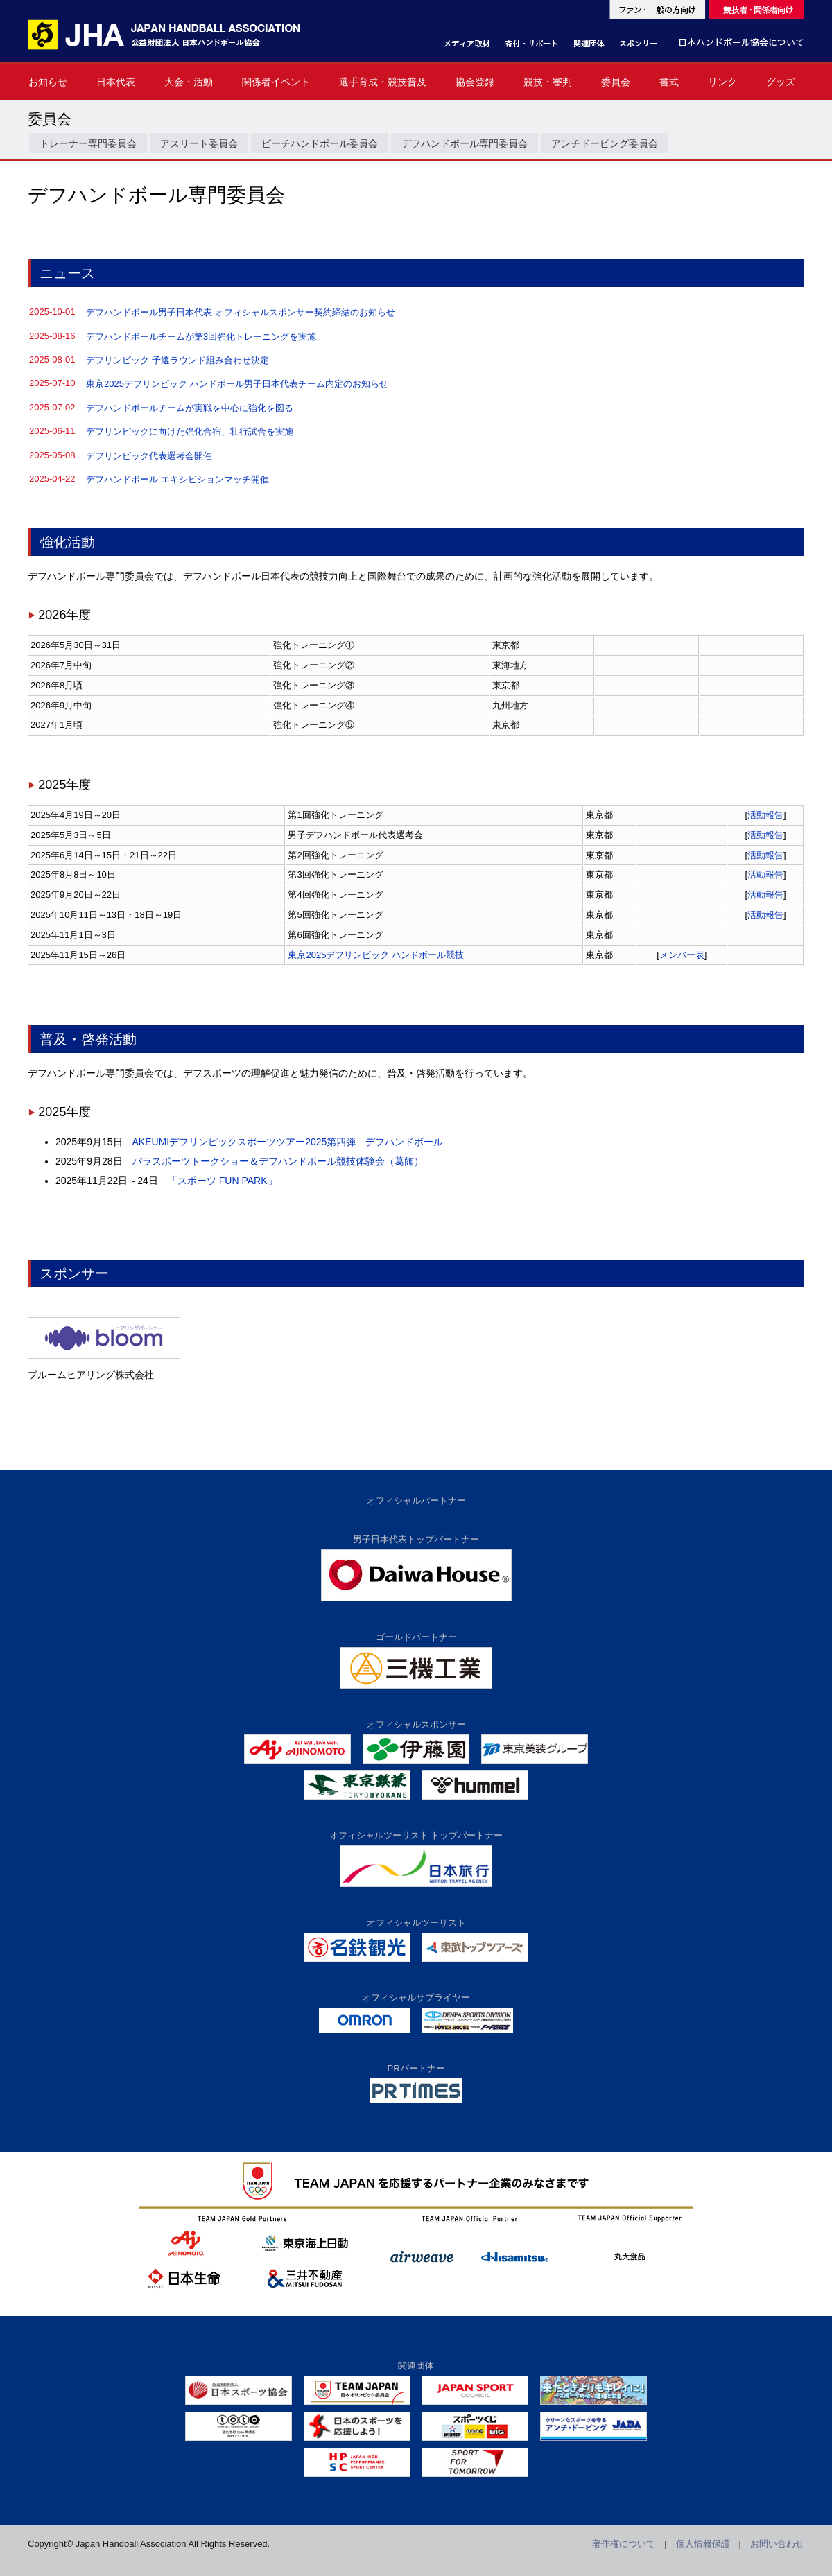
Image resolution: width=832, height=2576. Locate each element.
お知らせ (47, 81)
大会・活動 (188, 81)
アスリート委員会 (199, 143)
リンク (722, 81)
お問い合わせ (777, 2544)
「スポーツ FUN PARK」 (222, 1180)
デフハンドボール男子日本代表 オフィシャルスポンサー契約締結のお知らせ (240, 312)
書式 (669, 81)
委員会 (615, 81)
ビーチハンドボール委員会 (319, 143)
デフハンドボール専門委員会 (464, 143)
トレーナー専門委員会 (88, 143)
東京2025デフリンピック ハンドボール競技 (376, 955)
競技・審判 (547, 81)
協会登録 (475, 81)
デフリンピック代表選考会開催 (149, 456)
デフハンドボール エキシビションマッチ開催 (177, 479)
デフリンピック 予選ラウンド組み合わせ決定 (177, 360)
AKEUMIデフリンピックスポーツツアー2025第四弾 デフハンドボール (288, 1141)
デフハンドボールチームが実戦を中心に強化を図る (189, 408)
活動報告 (765, 815)
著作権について (623, 2544)
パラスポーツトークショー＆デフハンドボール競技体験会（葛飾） (278, 1161)
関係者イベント (276, 81)
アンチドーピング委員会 (604, 143)
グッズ (780, 81)
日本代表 (115, 81)
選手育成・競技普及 (382, 81)
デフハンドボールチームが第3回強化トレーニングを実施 (201, 336)
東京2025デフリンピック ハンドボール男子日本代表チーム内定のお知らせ (237, 383)
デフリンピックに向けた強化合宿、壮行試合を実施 (189, 431)
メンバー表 (681, 955)
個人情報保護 (703, 2544)
